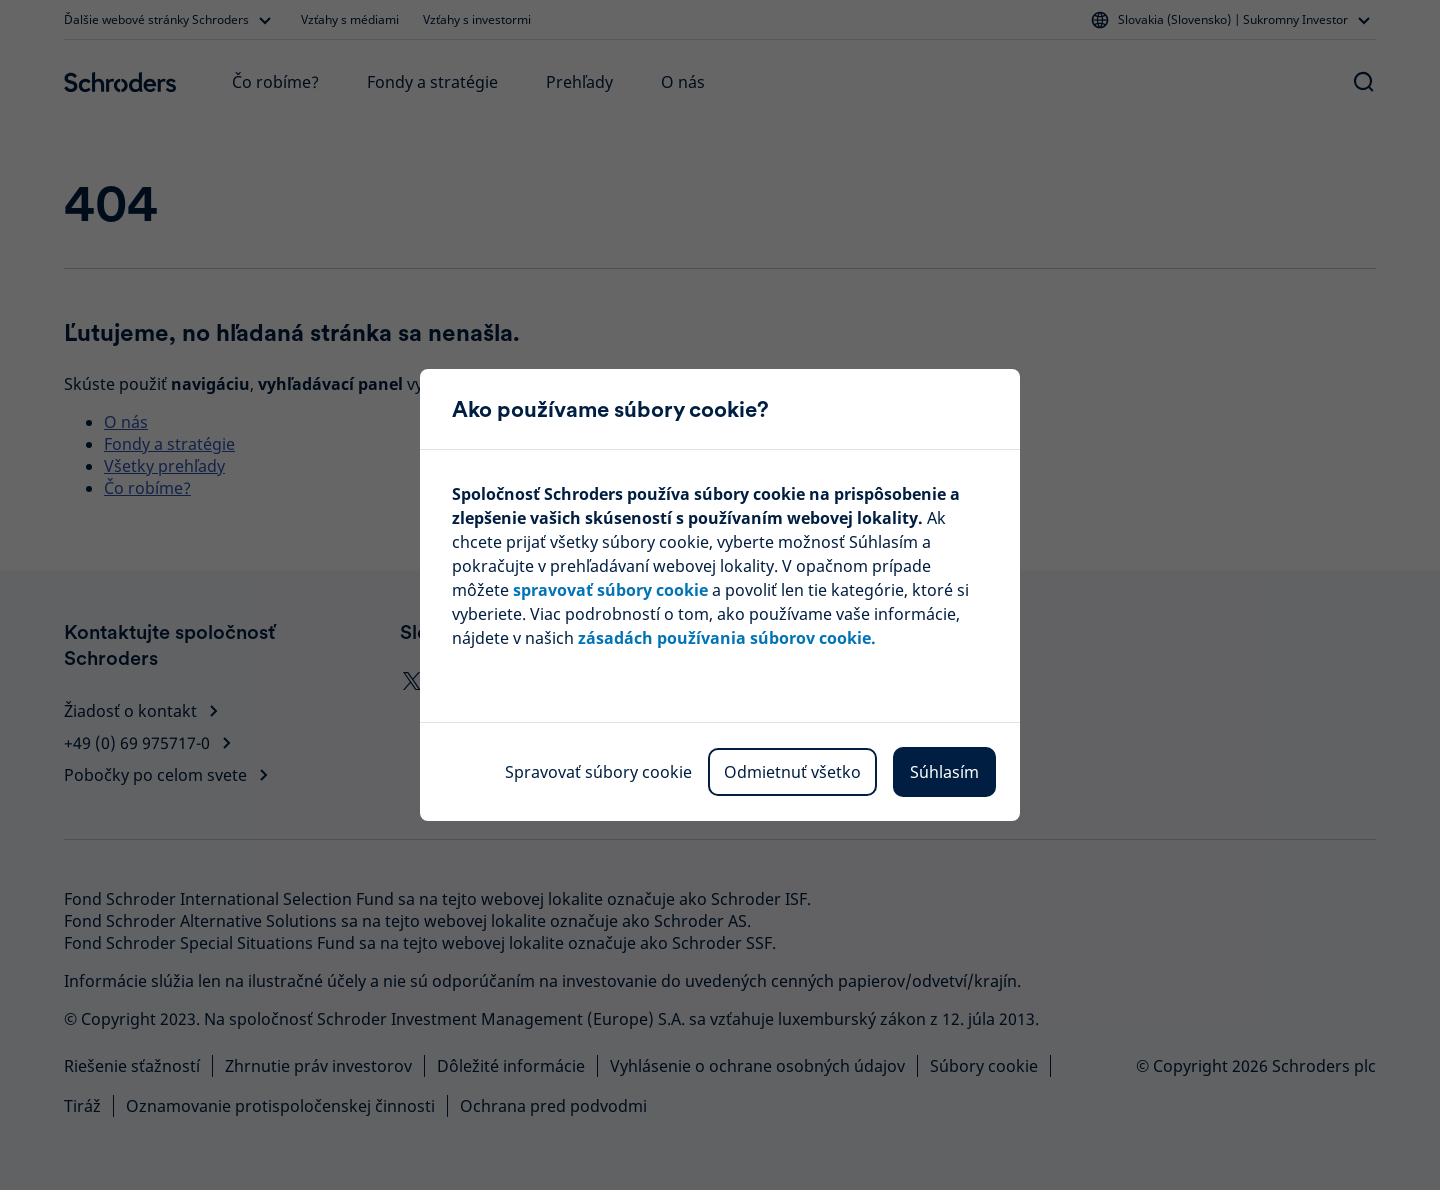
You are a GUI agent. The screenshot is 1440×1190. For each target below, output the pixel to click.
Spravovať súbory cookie (598, 772)
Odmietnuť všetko (792, 772)
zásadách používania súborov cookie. (727, 638)
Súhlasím (944, 772)
